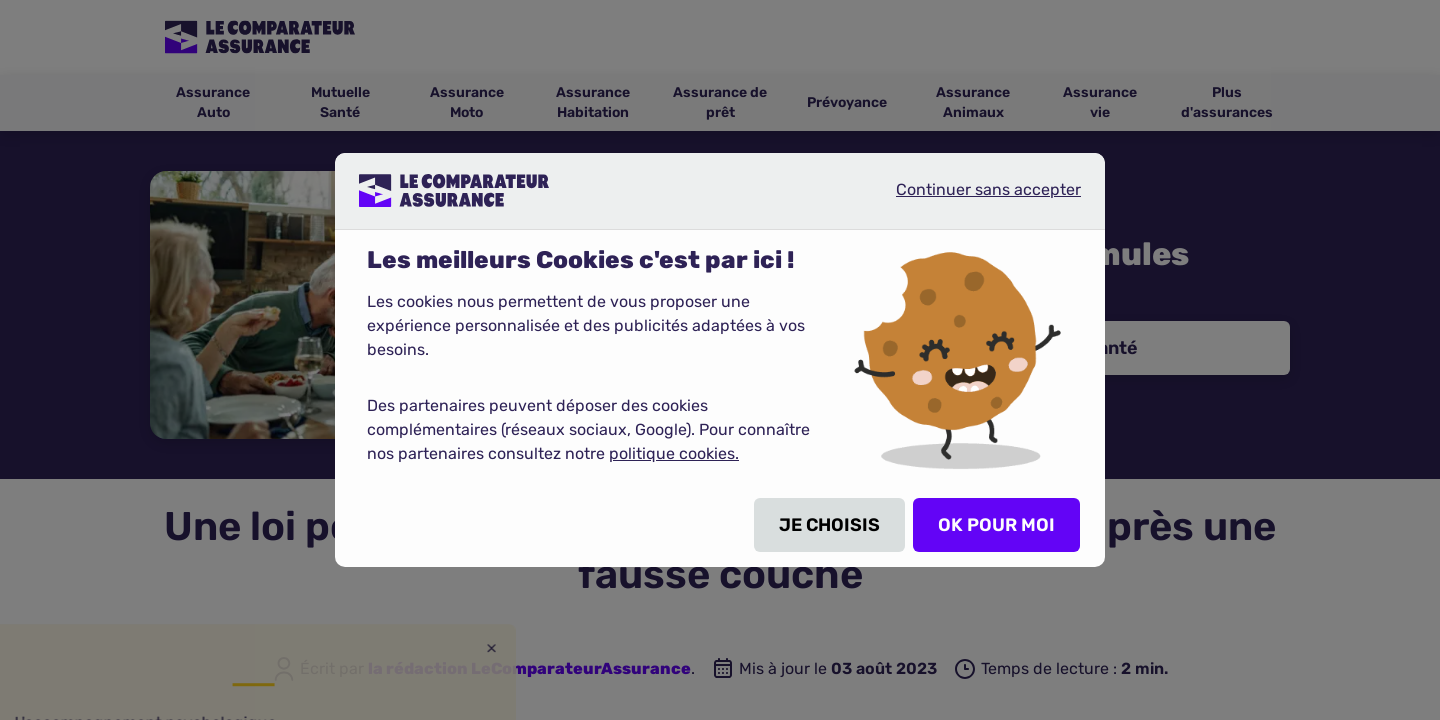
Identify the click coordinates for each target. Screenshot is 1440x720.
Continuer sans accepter (972, 198)
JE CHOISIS (829, 525)
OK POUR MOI (996, 525)
